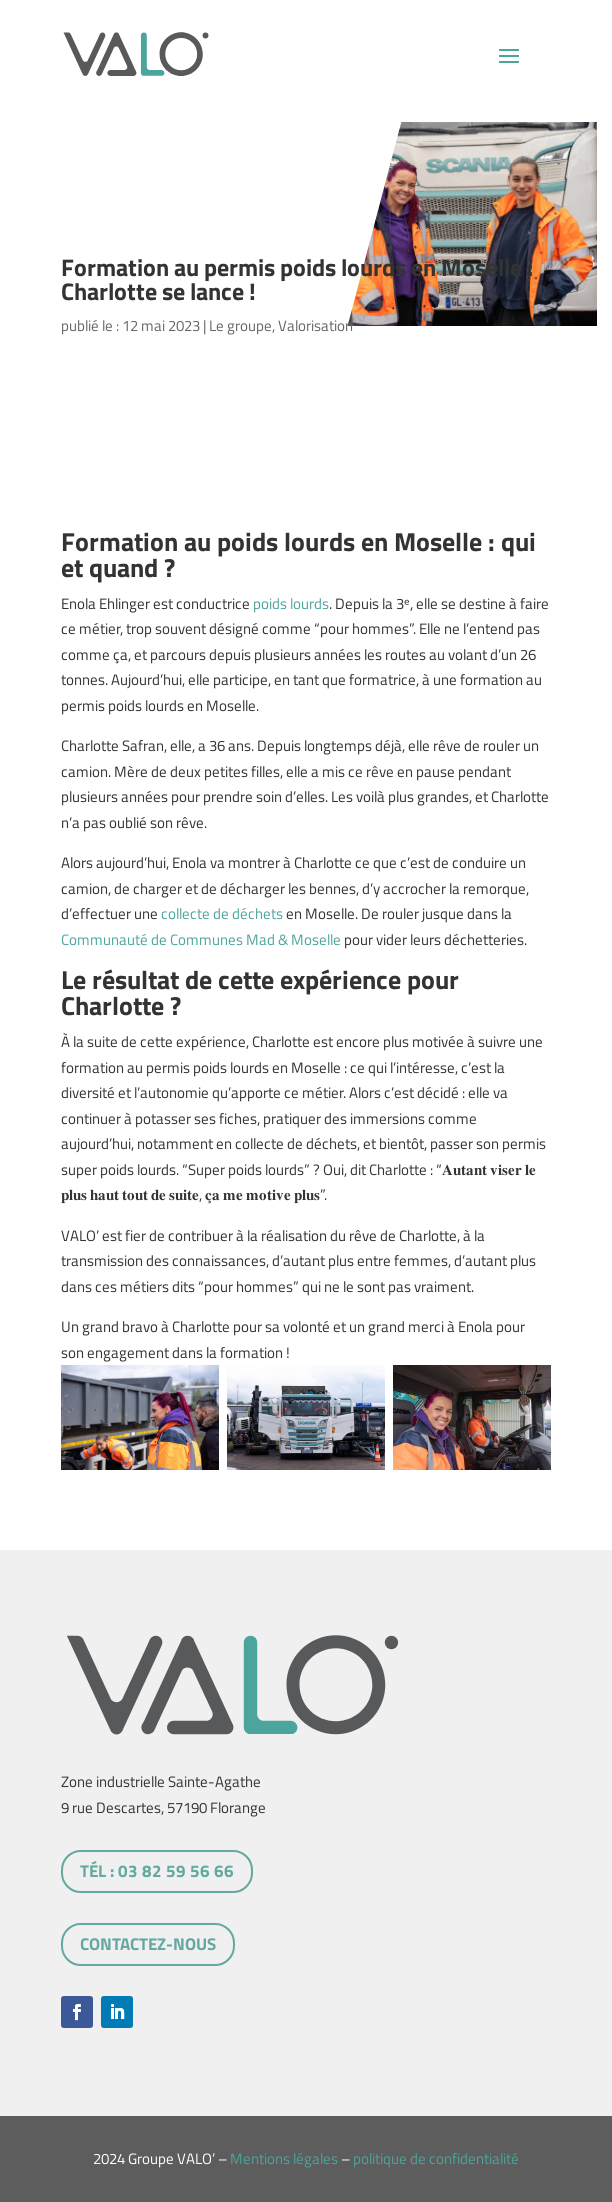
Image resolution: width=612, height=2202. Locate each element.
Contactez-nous (148, 1944)
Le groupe (240, 325)
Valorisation (315, 325)
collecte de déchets (222, 913)
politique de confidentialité (436, 2158)
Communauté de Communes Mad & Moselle (202, 939)
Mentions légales (284, 2158)
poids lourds (291, 603)
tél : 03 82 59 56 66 (157, 1871)
